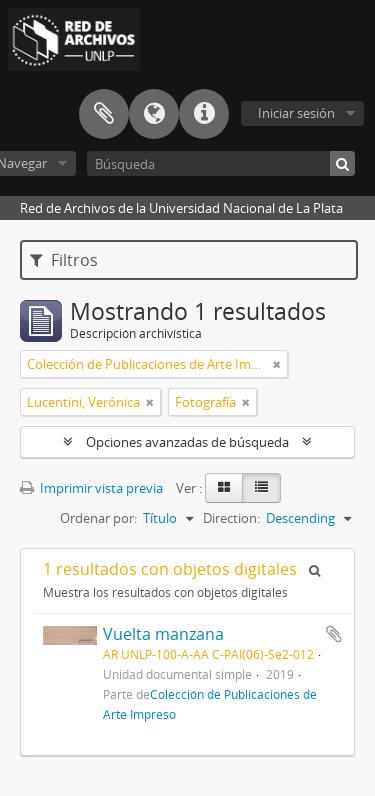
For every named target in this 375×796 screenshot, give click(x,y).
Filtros (64, 260)
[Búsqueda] (221, 163)
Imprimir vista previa (91, 488)
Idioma (154, 114)
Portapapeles (104, 114)
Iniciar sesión (296, 113)
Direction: (231, 518)
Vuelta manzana (163, 634)
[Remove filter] (277, 364)
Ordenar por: (98, 518)
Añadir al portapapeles (334, 634)
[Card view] (224, 488)
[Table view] (261, 488)
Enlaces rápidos (204, 114)
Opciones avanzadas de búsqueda (187, 442)
